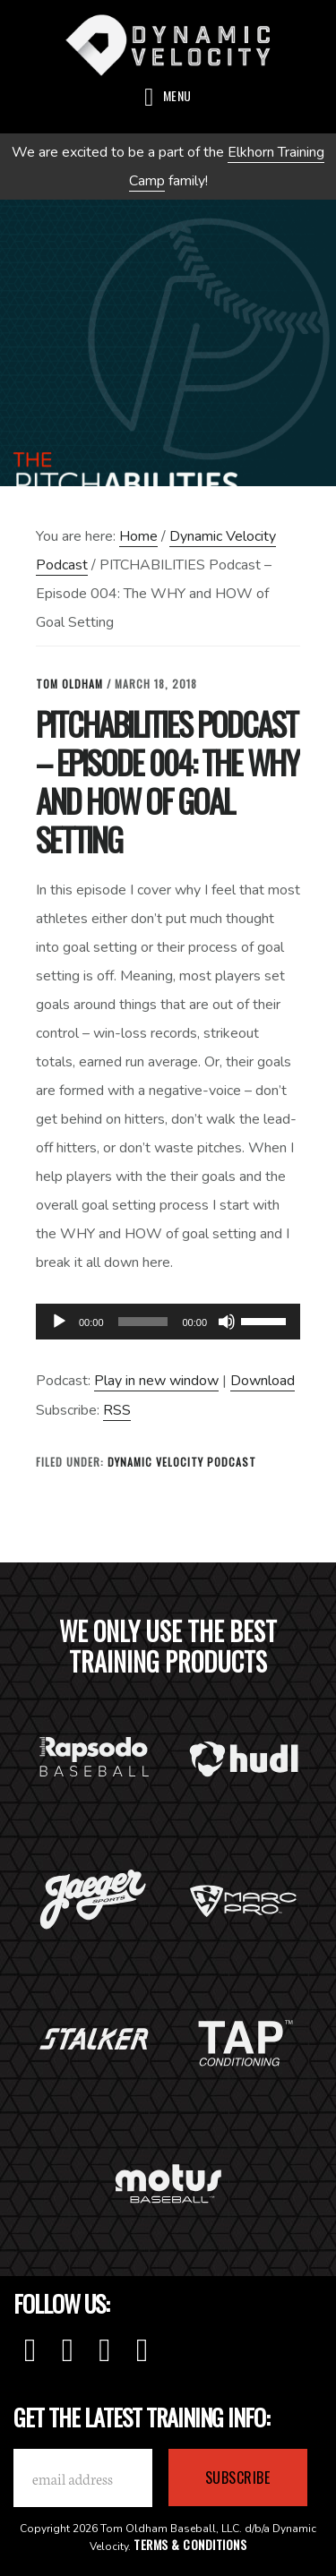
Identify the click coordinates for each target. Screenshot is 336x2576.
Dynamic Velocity (168, 44)
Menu (177, 95)
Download (262, 1381)
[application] (168, 1321)
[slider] (143, 1321)
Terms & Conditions (190, 2544)
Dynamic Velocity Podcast (182, 1461)
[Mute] (227, 1322)
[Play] (59, 1322)
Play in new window (156, 1381)
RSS (117, 1410)
